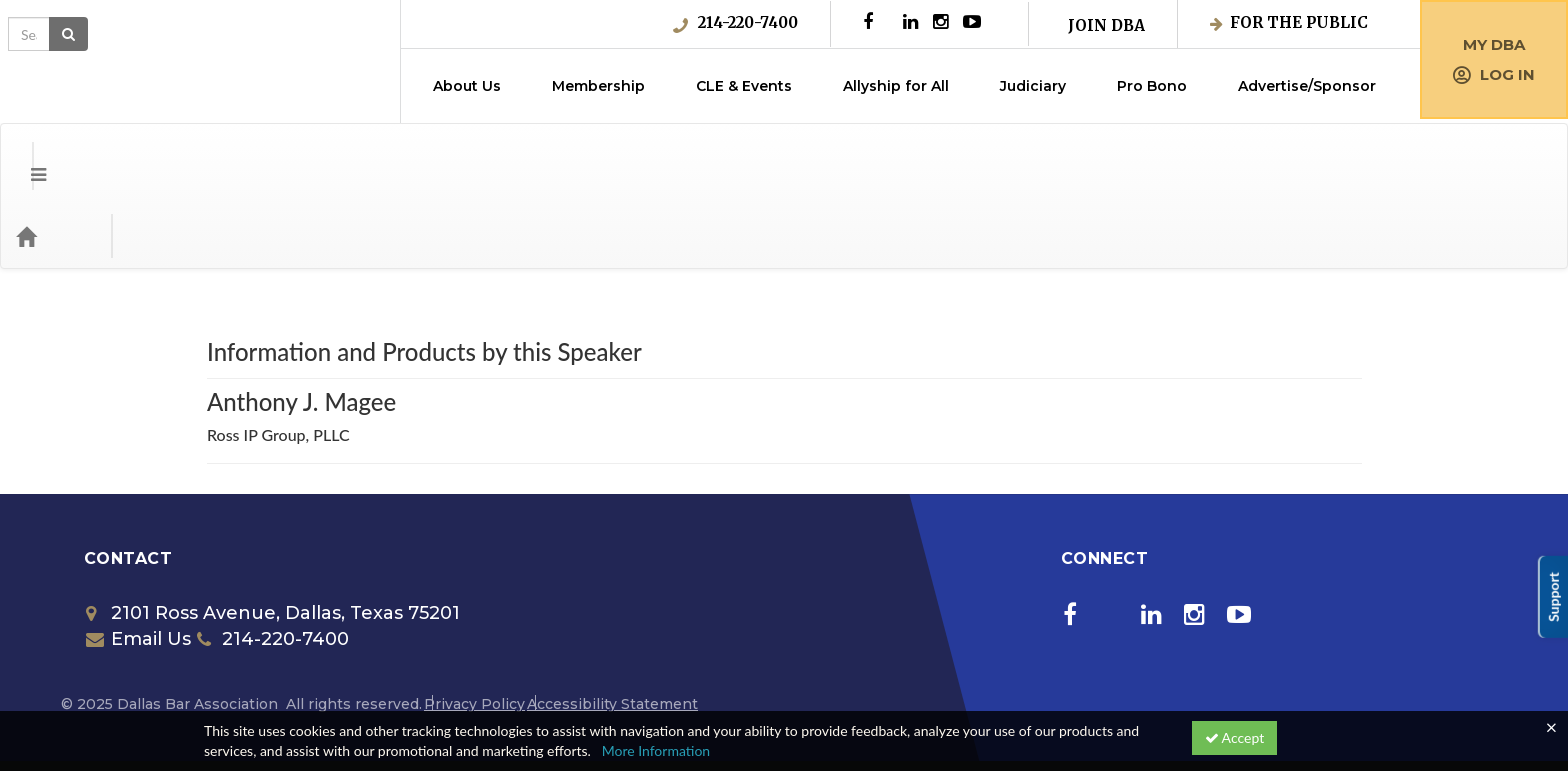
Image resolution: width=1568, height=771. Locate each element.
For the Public (1289, 22)
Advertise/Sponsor (1307, 86)
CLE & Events (744, 86)
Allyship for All (896, 86)
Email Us (138, 559)
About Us (467, 86)
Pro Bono (1152, 86)
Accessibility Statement (612, 624)
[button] (23, 156)
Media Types (245, 156)
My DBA (1494, 44)
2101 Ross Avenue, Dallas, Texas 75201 (273, 533)
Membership (598, 86)
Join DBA (1106, 25)
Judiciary (1033, 86)
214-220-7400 (735, 23)
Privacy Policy (474, 624)
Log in (1494, 74)
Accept (1235, 737)
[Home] (56, 156)
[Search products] (1326, 156)
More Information (656, 750)
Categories (140, 156)
